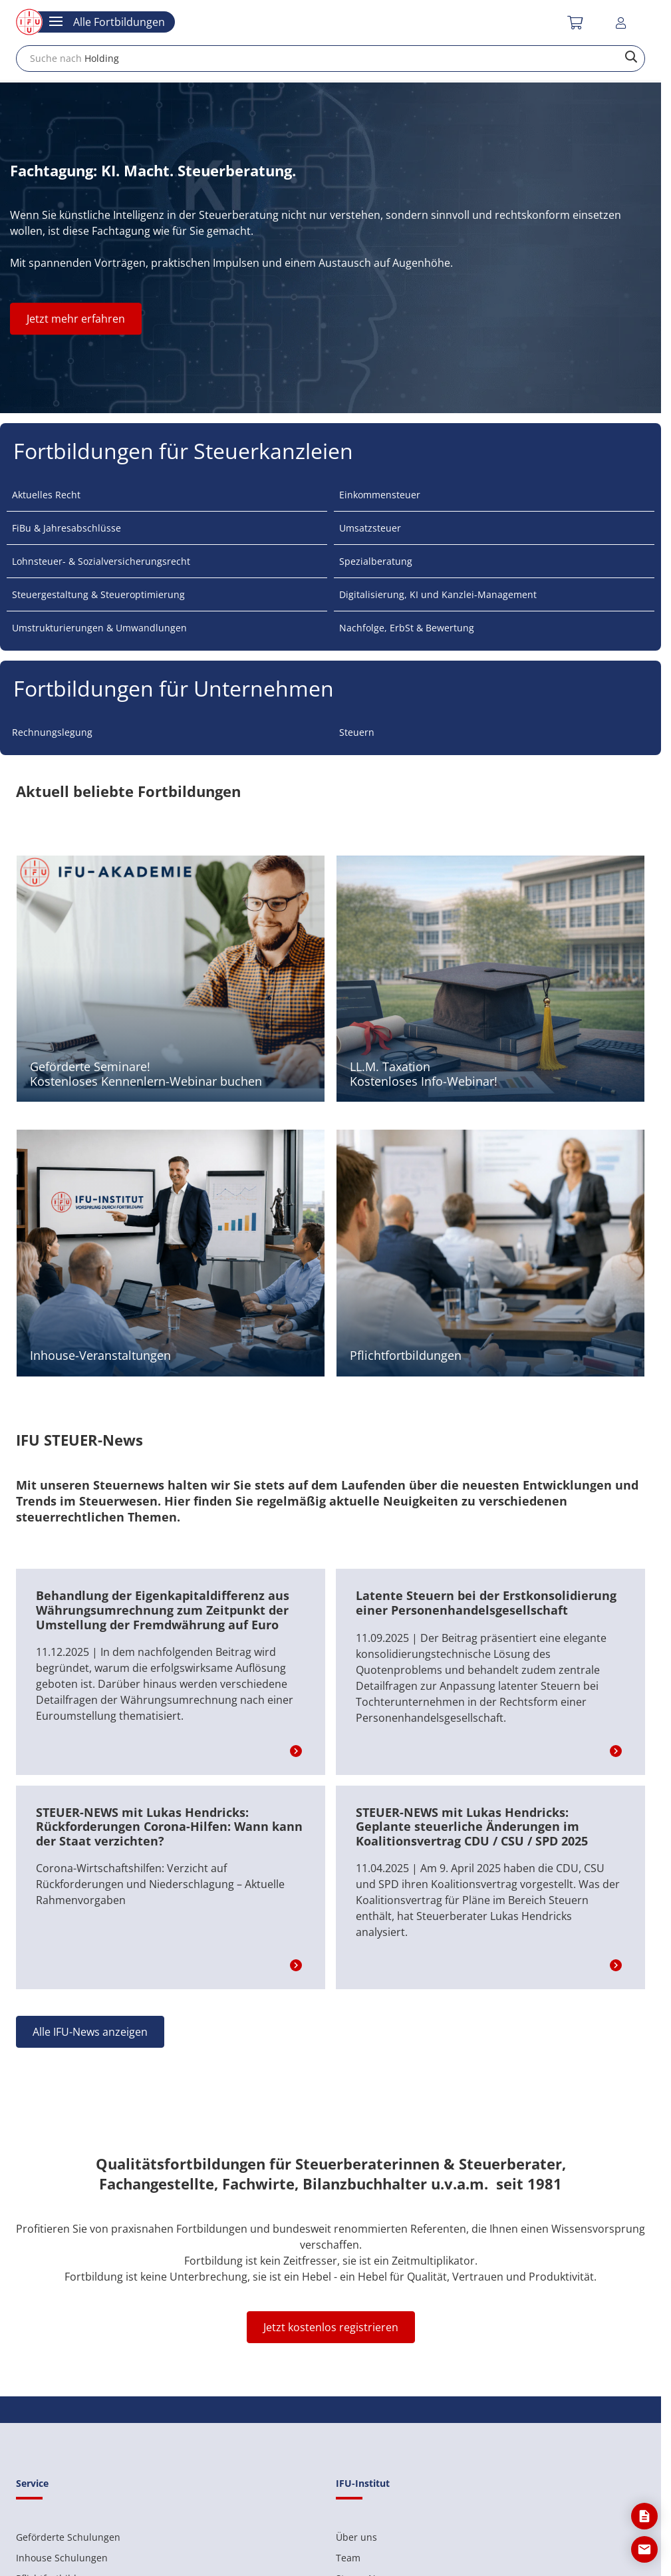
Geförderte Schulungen (68, 2537)
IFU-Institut (363, 2483)
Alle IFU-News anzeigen (90, 2031)
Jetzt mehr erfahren (76, 318)
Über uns (356, 2537)
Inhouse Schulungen (62, 2557)
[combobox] (330, 58)
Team (348, 2557)
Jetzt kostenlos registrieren (330, 2327)
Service (32, 2483)
